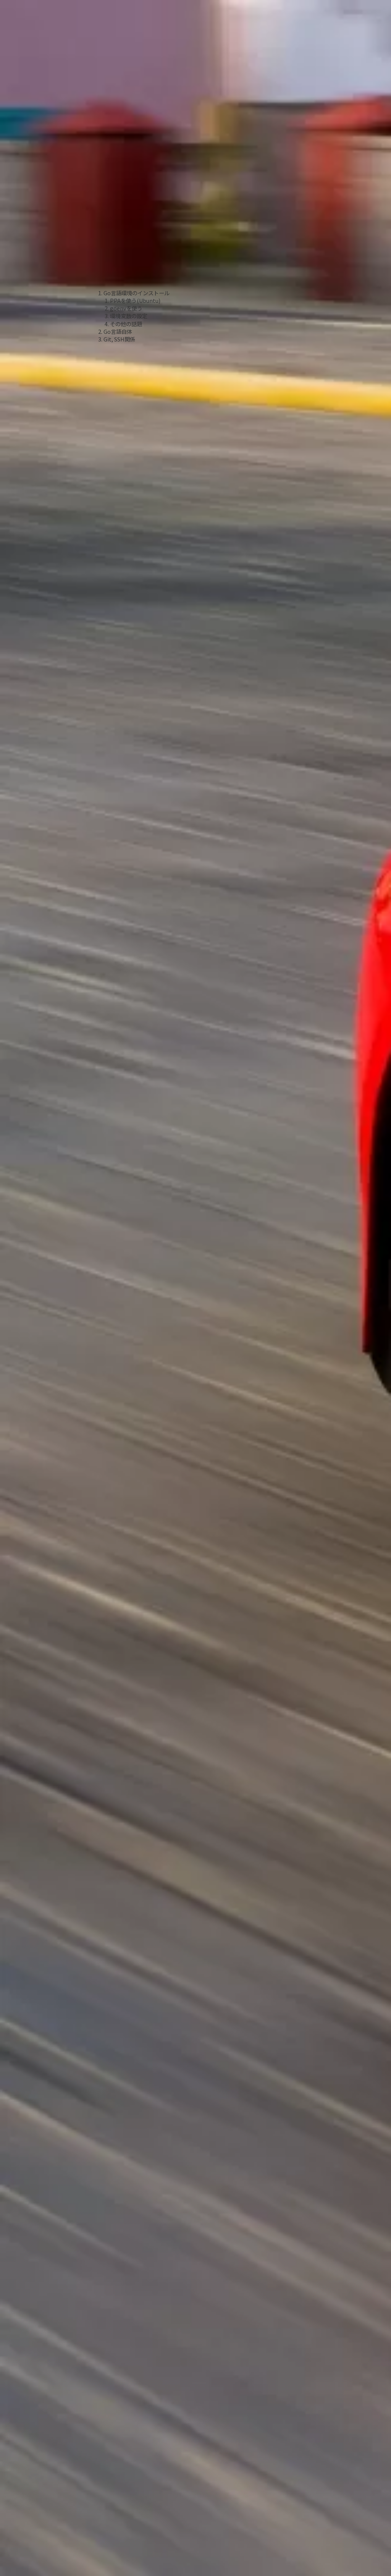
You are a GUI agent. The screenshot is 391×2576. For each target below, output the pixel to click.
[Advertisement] (133, 184)
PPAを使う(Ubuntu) (135, 300)
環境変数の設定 (128, 316)
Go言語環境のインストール (136, 293)
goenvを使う (126, 308)
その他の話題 (126, 324)
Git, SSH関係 (119, 339)
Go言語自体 (117, 331)
